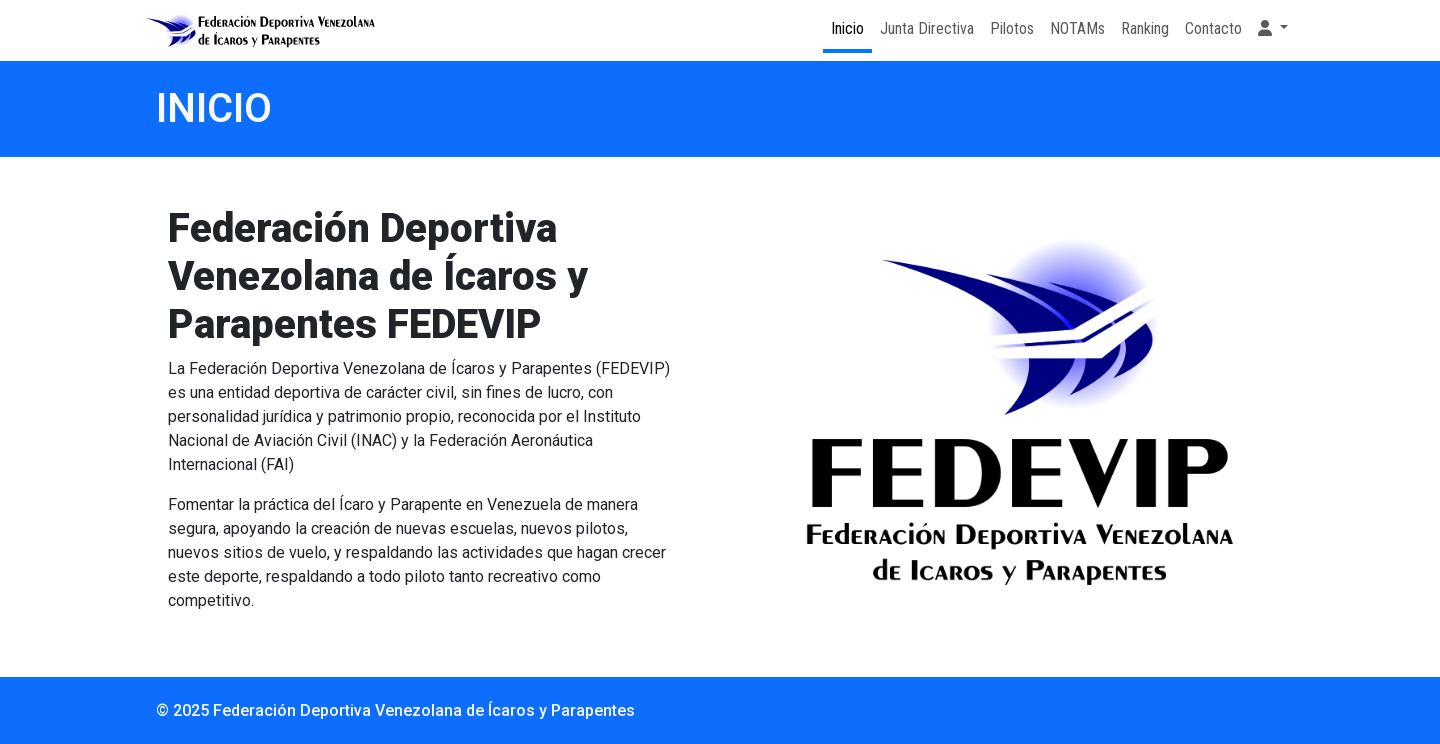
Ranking (1145, 28)
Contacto (1213, 28)
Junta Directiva (927, 28)
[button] (1273, 29)
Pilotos (1012, 28)
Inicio (847, 28)
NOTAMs (1077, 28)
